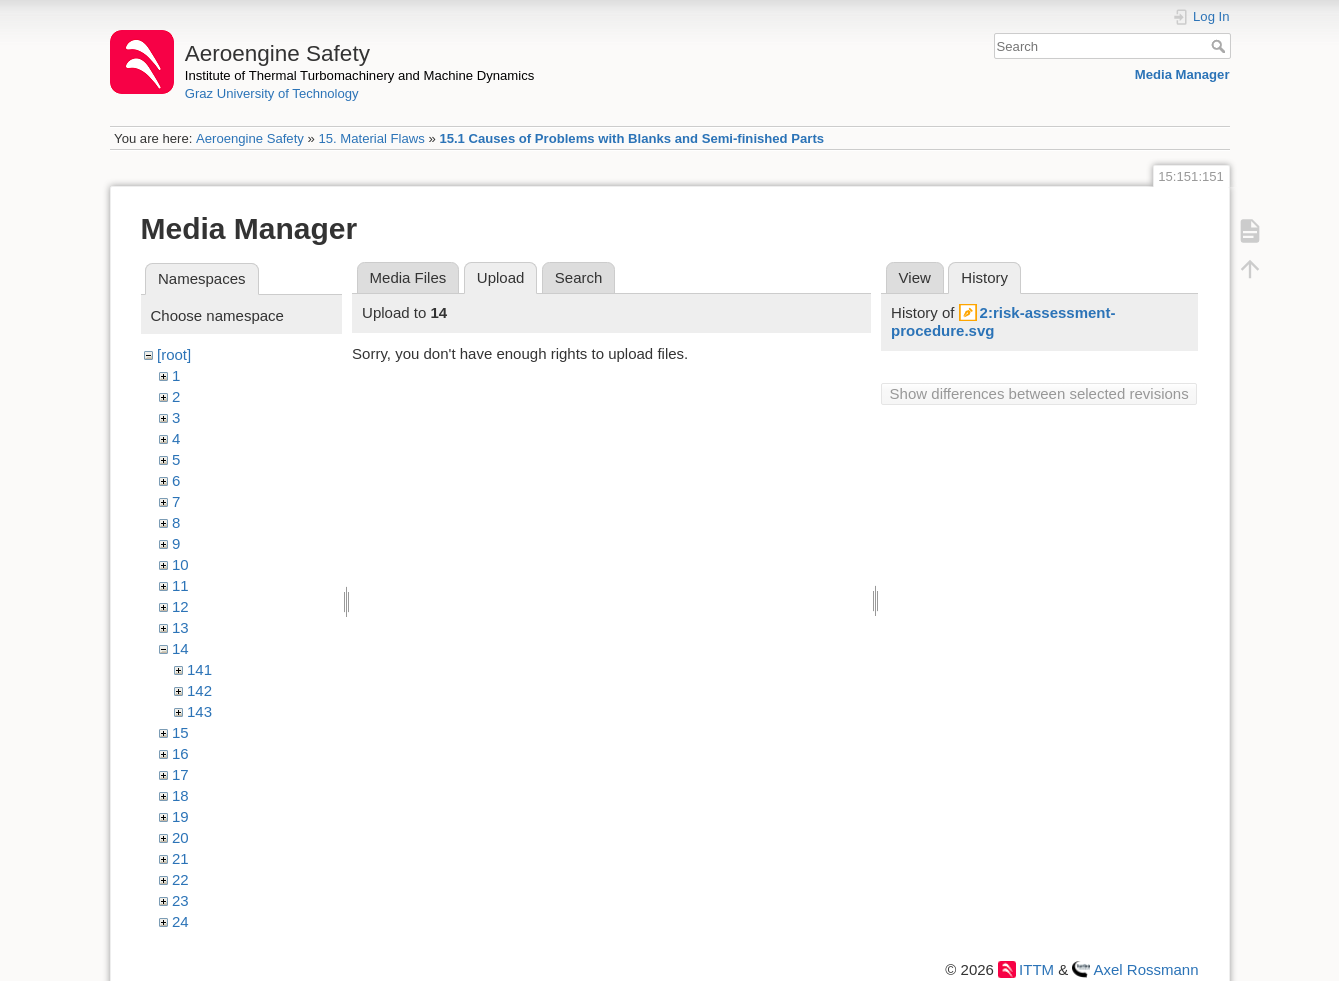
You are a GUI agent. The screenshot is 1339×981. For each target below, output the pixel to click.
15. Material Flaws (371, 138)
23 (180, 900)
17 (180, 774)
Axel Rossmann (1145, 969)
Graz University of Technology (272, 93)
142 (199, 690)
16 (180, 753)
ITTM (1036, 969)
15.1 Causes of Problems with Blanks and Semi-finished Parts (631, 138)
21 (180, 858)
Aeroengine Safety (250, 138)
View (915, 277)
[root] (174, 354)
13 (180, 627)
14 (180, 648)
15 (180, 732)
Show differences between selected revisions (1039, 393)
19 (180, 816)
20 (180, 837)
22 (180, 879)
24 (180, 921)
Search (1220, 46)
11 (180, 585)
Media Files (408, 277)
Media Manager (1182, 74)
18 (180, 795)
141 (199, 669)
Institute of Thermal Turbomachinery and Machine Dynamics (360, 75)
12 (180, 606)
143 (199, 711)
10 (180, 564)
